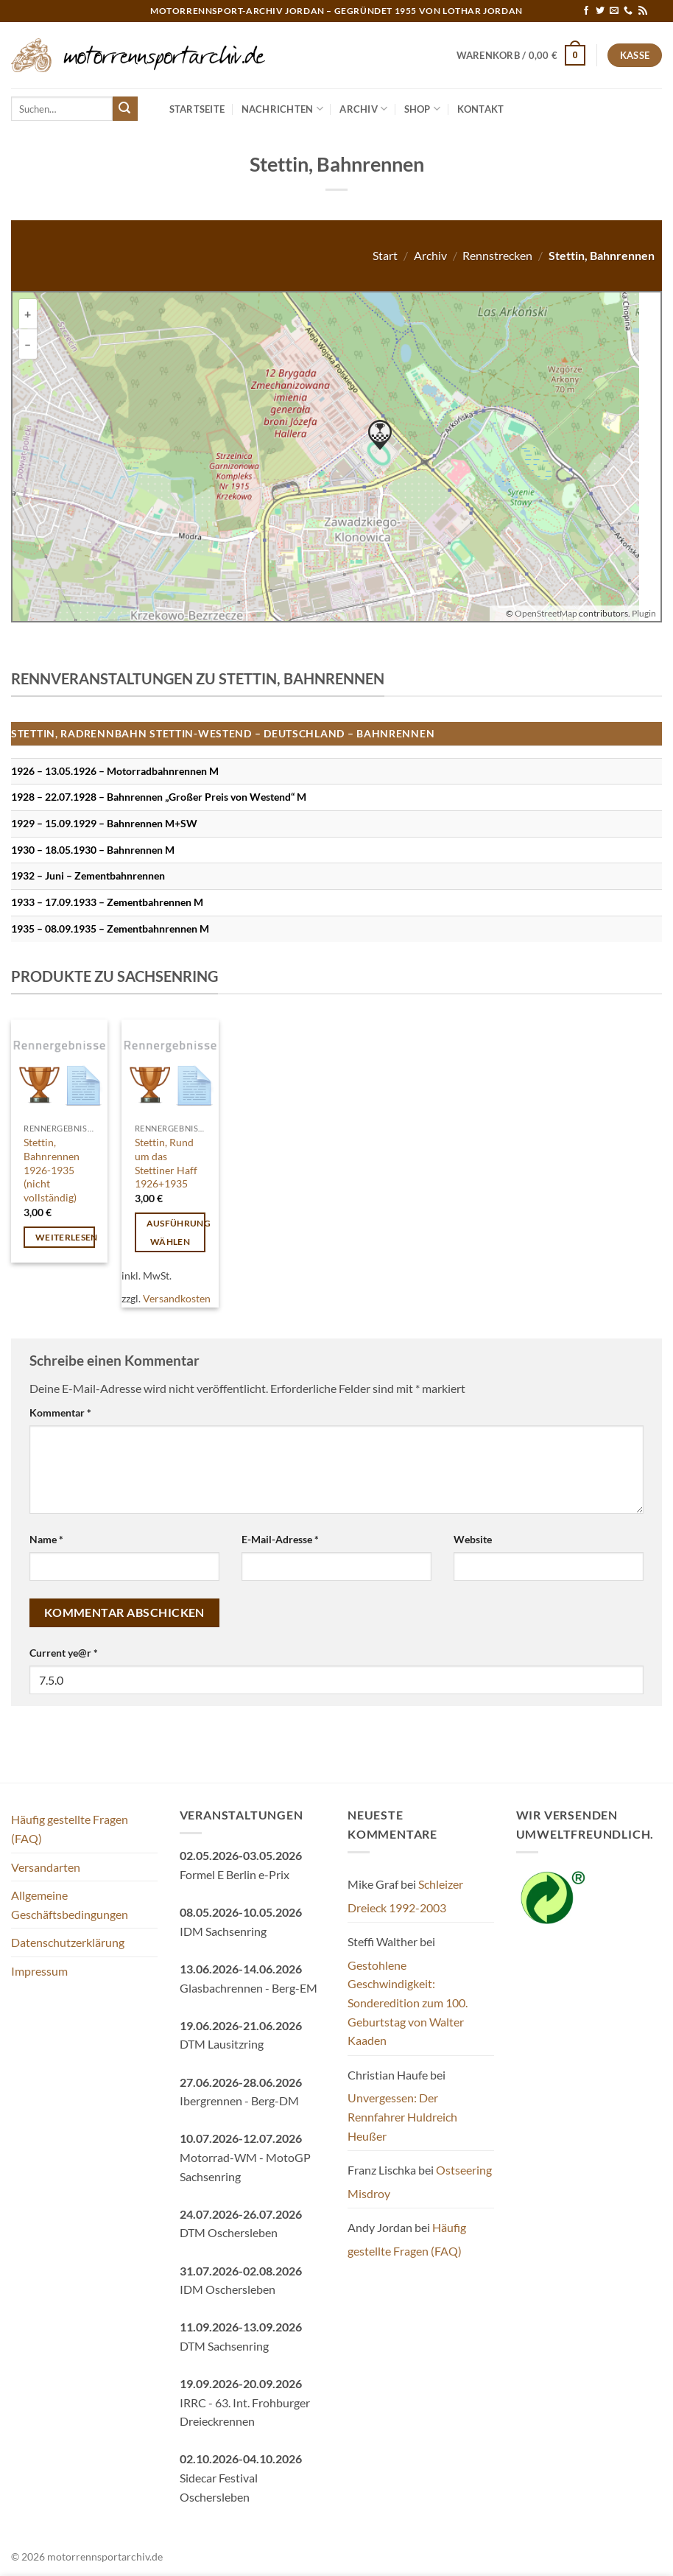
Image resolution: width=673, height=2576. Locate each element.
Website (473, 1539)
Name (46, 1539)
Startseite (197, 109)
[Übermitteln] (125, 109)
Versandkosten (177, 1298)
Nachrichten (282, 109)
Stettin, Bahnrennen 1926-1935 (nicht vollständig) (52, 1170)
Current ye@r (63, 1652)
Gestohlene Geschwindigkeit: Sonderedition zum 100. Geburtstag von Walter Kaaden (408, 2002)
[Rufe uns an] (628, 11)
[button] (521, 55)
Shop (422, 109)
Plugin (643, 613)
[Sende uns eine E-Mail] (614, 11)
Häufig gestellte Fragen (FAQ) (69, 1828)
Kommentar (60, 1412)
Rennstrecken (497, 255)
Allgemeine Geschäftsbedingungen (69, 1904)
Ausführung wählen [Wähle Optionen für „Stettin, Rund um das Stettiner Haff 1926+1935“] (176, 1232)
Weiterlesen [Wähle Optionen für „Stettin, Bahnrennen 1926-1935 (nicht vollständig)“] (65, 1237)
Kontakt (480, 109)
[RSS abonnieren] (642, 11)
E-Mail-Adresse (280, 1539)
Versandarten (45, 1867)
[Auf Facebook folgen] (586, 11)
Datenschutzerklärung (67, 1942)
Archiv (363, 109)
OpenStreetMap (546, 613)
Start (385, 255)
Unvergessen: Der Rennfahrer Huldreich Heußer (402, 2116)
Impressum (39, 1971)
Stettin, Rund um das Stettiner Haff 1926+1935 (166, 1163)
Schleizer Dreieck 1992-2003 (405, 1896)
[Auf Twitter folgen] (600, 11)
